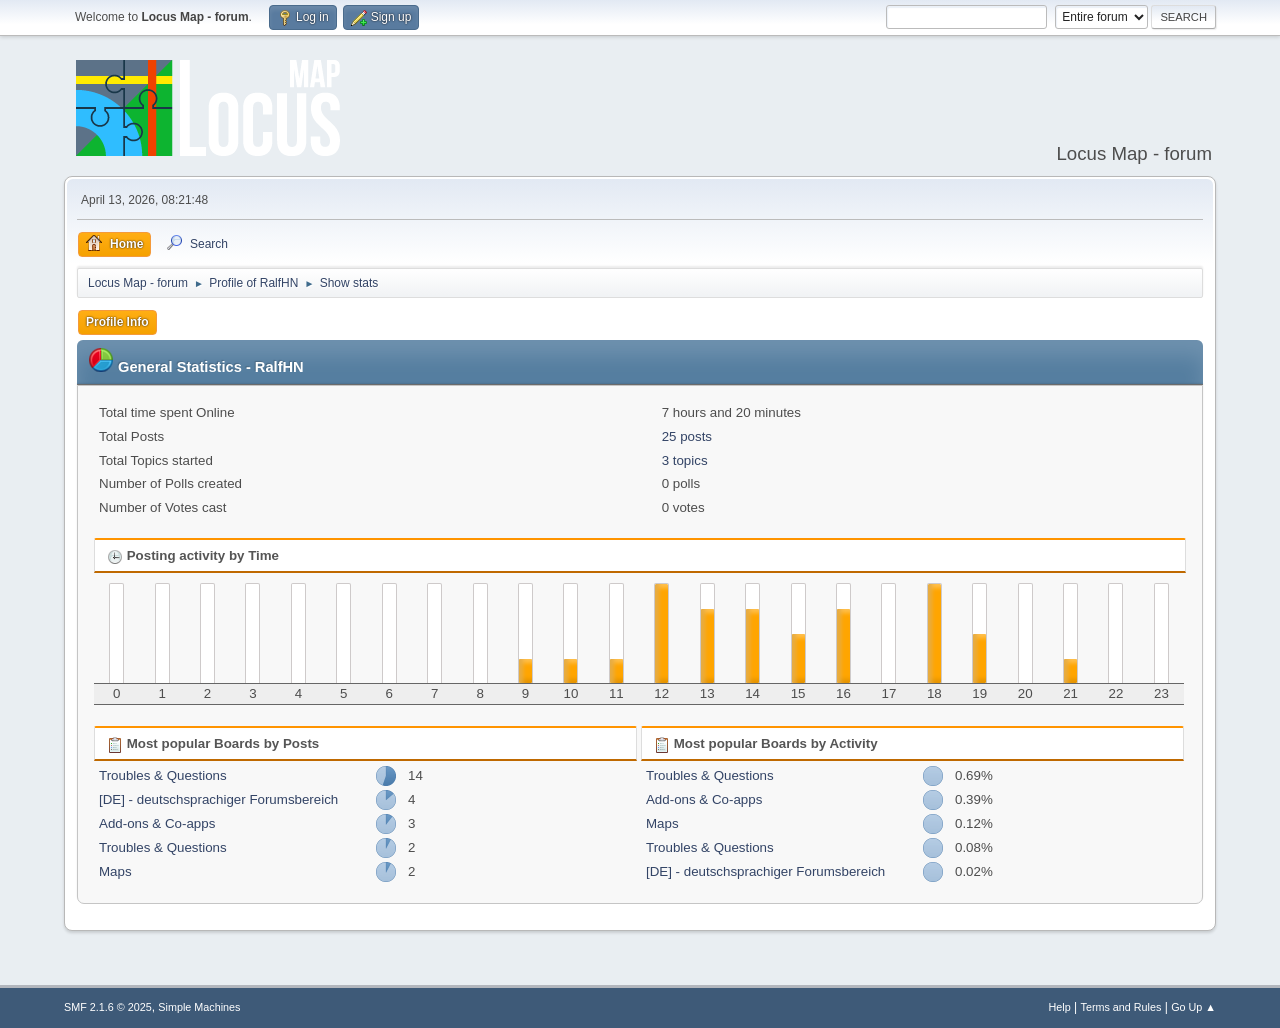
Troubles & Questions (163, 775)
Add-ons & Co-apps (157, 823)
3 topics (685, 460)
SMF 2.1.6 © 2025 (108, 1007)
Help (1060, 1007)
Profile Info (117, 322)
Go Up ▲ (1193, 1007)
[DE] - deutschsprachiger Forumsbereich (218, 799)
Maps (115, 871)
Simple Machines (199, 1007)
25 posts (687, 436)
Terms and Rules (1121, 1007)
